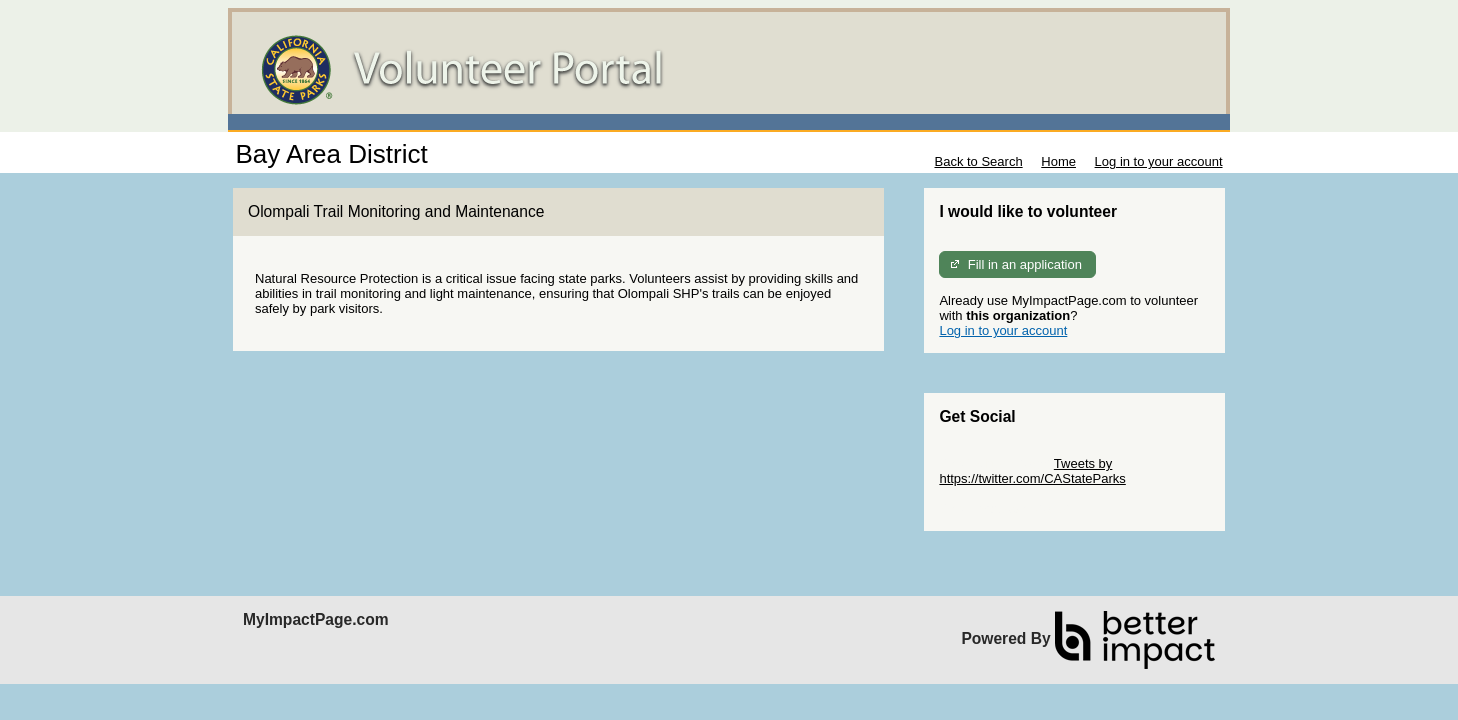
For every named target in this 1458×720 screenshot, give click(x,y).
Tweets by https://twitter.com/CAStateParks (1032, 471)
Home (1058, 161)
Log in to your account (1159, 161)
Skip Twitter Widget (994, 463)
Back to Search (978, 161)
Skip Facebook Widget (1004, 508)
